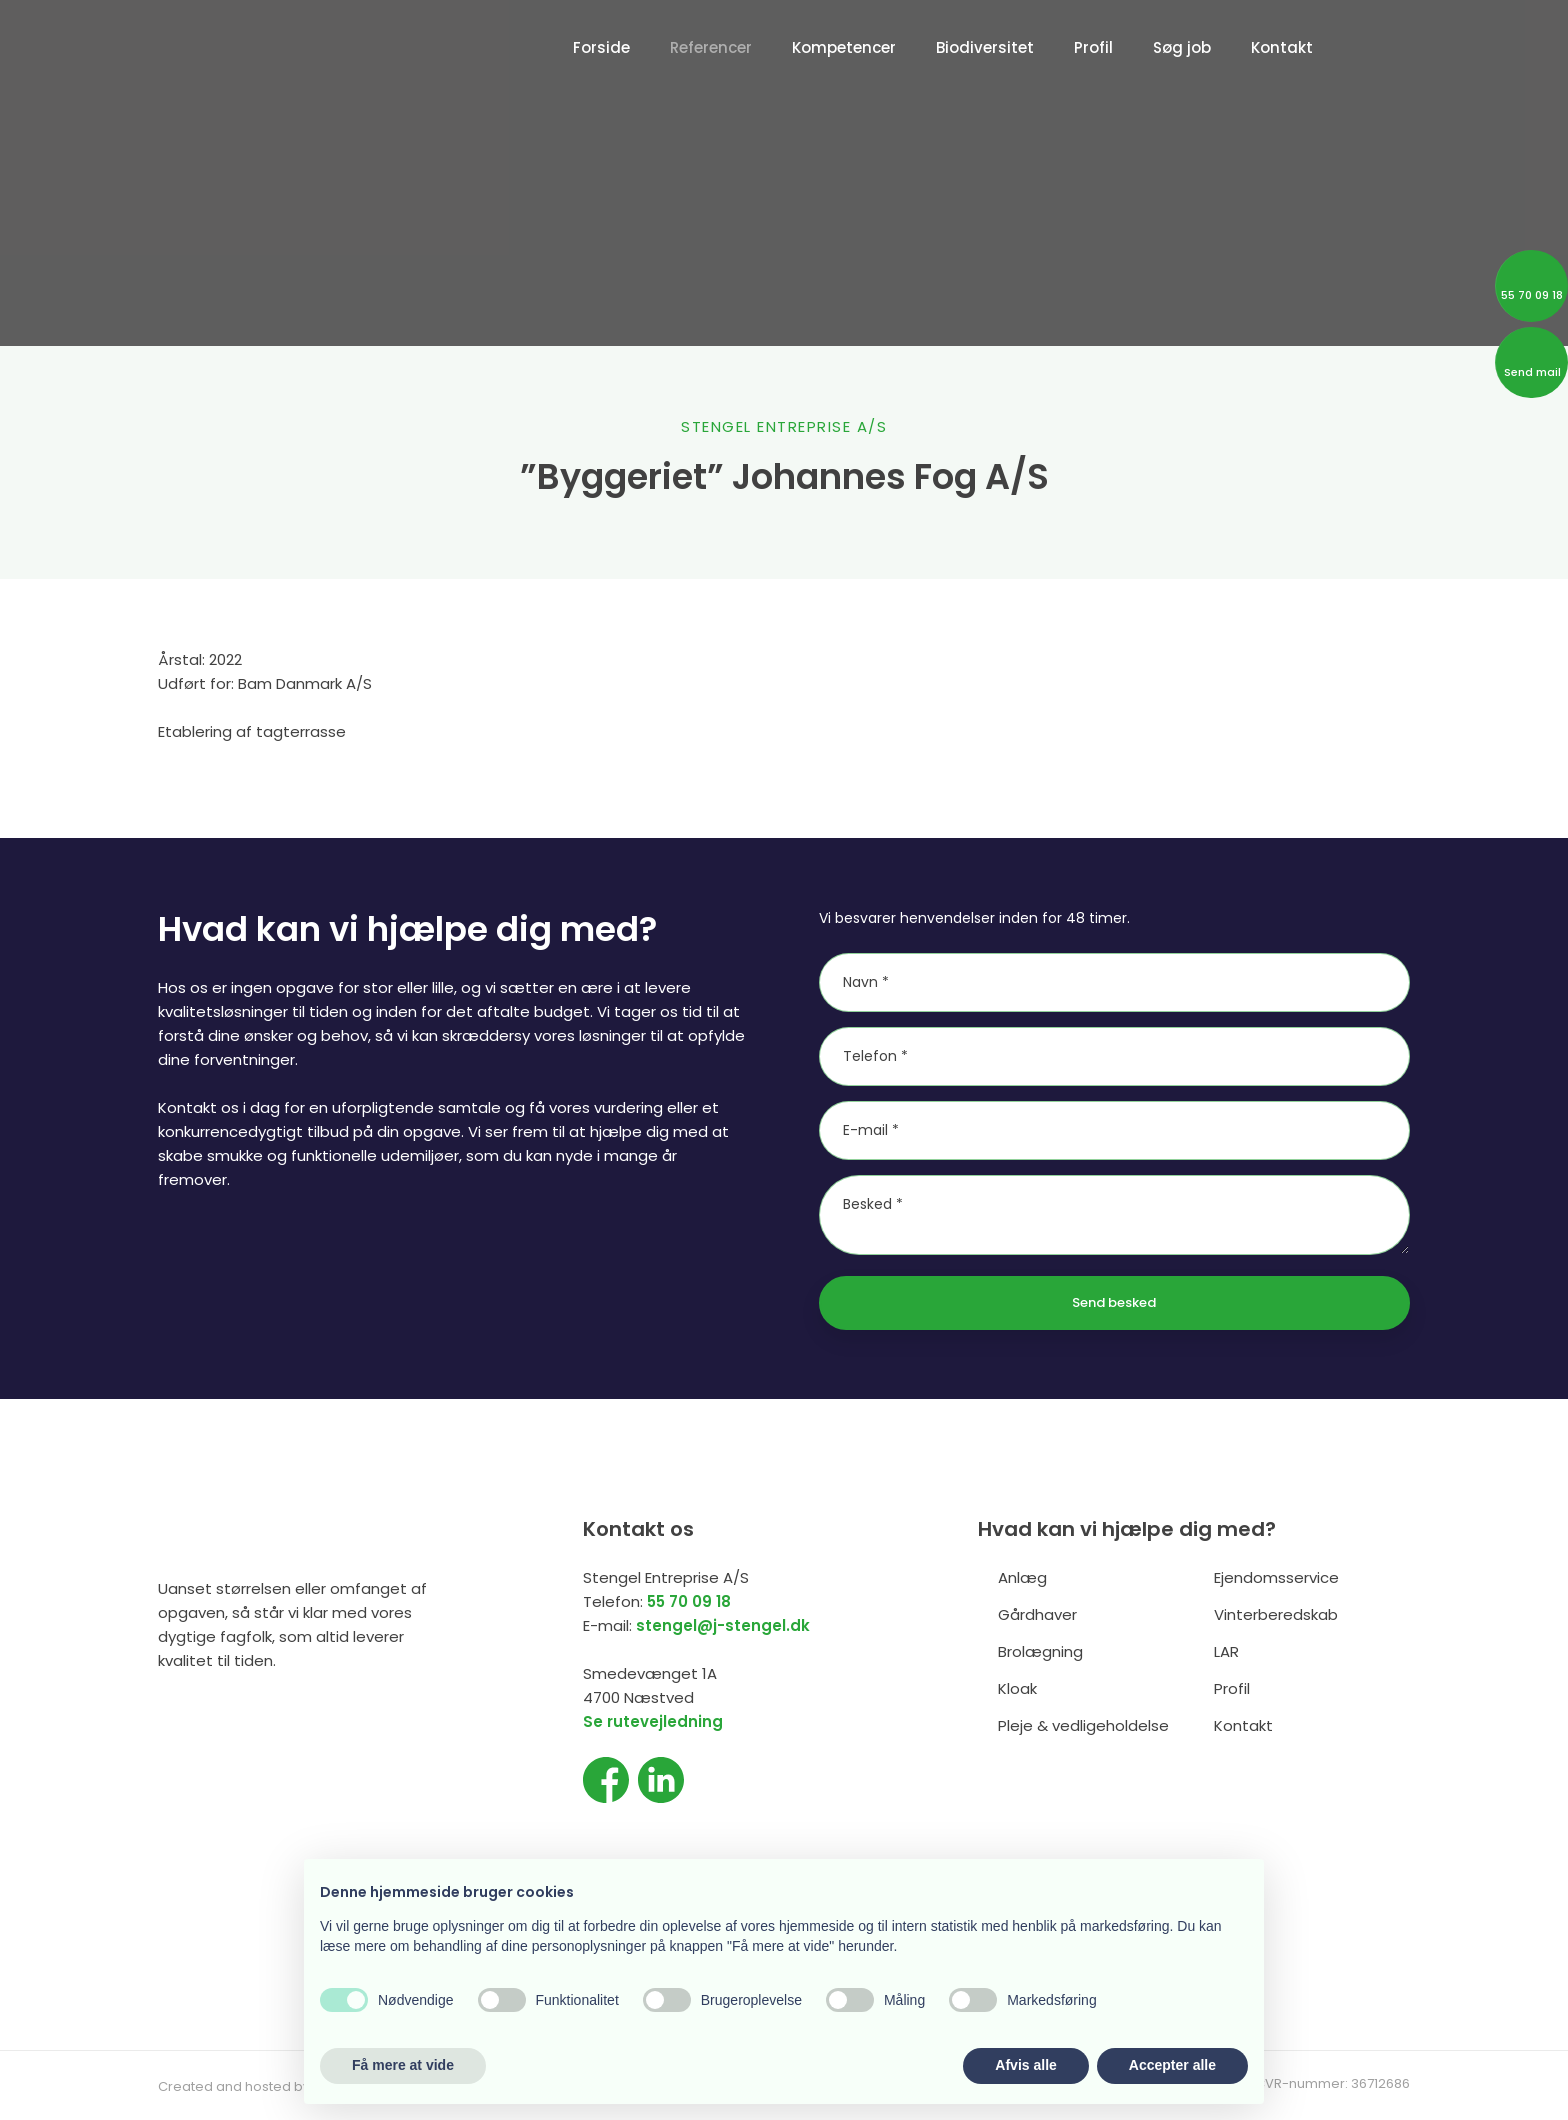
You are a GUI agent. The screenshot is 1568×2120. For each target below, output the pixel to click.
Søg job (1182, 47)
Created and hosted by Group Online (278, 2086)
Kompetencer (844, 47)
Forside (601, 47)
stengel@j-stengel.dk (723, 1625)
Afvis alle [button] (1025, 2065)
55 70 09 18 (689, 1601)
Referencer (711, 47)
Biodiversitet (985, 47)
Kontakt (1282, 47)
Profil (1093, 47)
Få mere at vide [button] (403, 2065)
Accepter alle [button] (1172, 2065)
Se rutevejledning (653, 1721)
